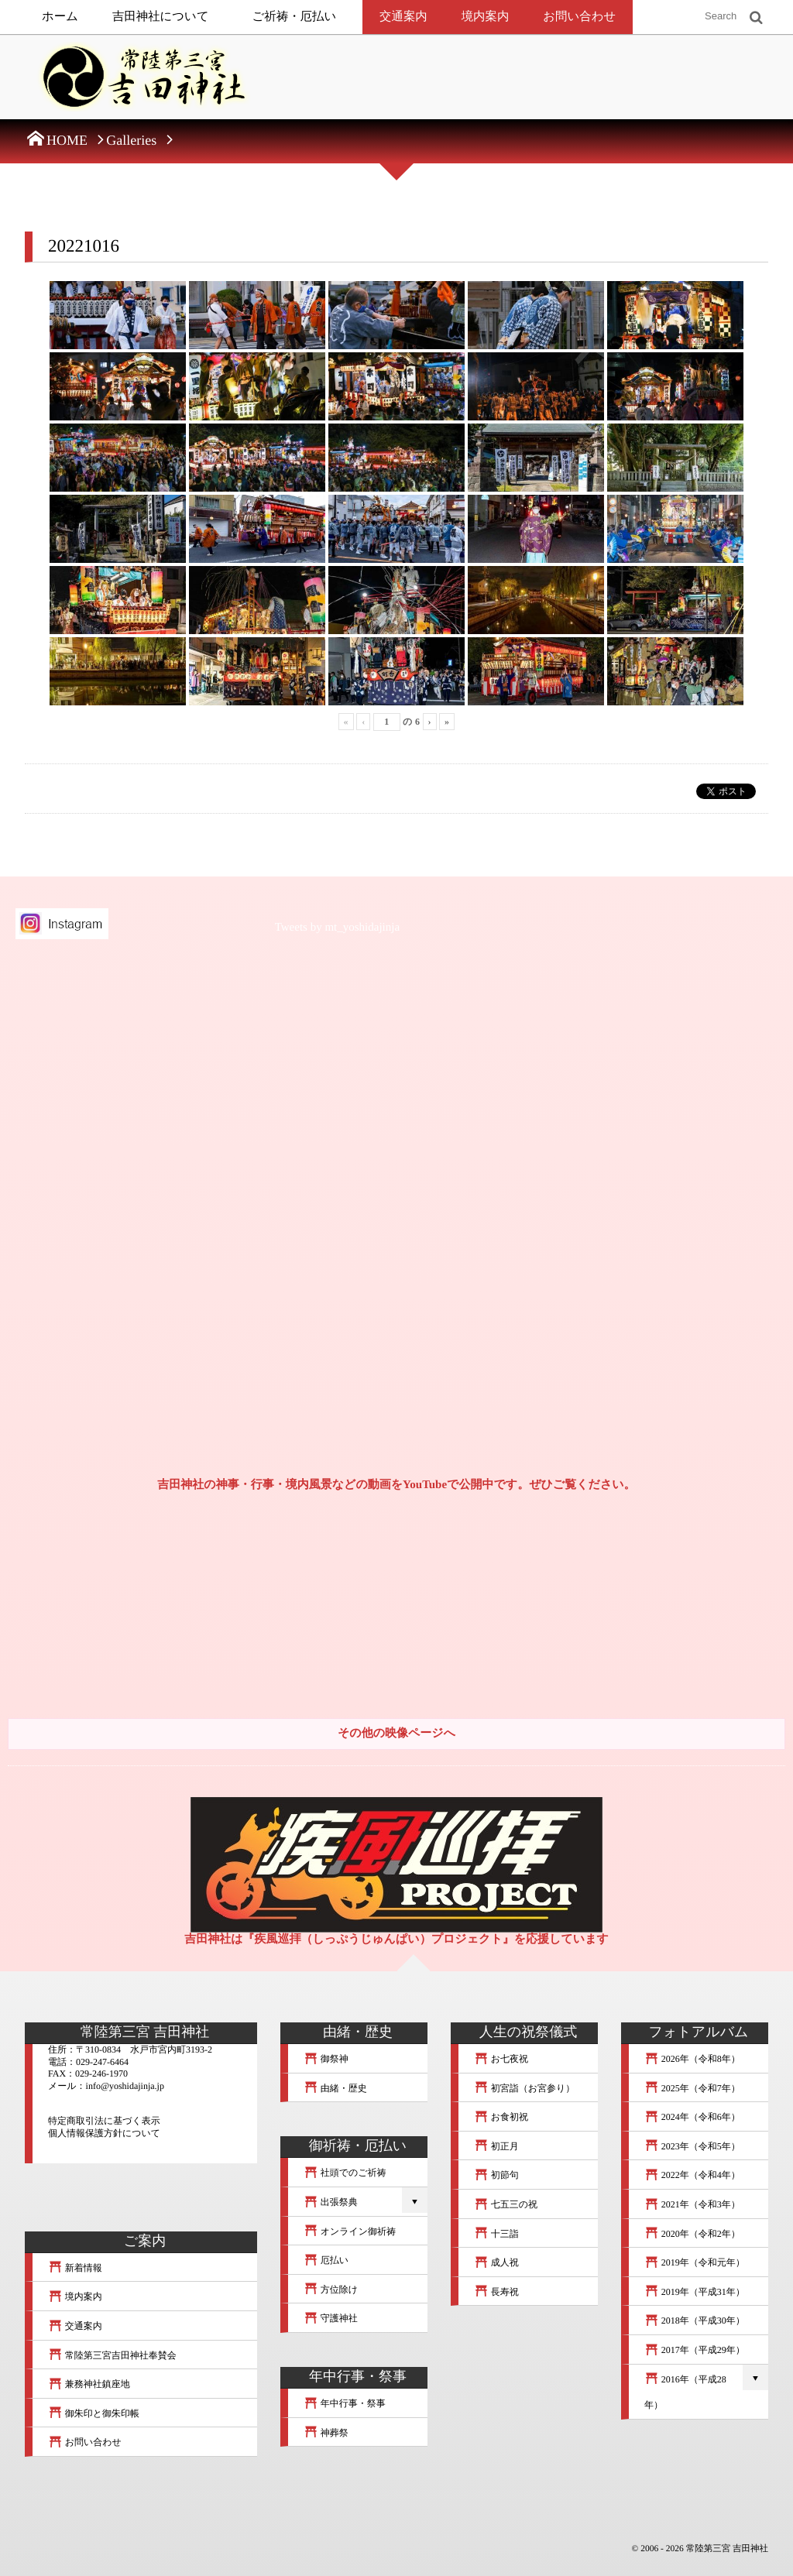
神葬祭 (326, 2432)
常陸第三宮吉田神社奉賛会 (112, 2355)
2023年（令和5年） (692, 2146)
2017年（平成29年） (694, 2349)
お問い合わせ (579, 16)
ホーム (60, 16)
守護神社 (331, 2318)
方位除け (331, 2289)
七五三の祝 (505, 2204)
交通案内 (403, 16)
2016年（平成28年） (685, 2392)
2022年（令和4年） (692, 2175)
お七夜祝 (501, 2058)
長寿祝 (496, 2291)
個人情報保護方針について (104, 2133)
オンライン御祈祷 (350, 2231)
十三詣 (496, 2233)
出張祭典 (331, 2202)
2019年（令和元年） (694, 2262)
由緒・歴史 (335, 2088)
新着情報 (75, 2267)
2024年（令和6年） (692, 2116)
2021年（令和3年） (692, 2204)
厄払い (326, 2260)
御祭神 (326, 2058)
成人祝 (496, 2262)
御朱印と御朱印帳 (93, 2413)
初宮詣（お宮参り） (524, 2088)
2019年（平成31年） (694, 2291)
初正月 (496, 2146)
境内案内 (486, 16)
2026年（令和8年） (692, 2058)
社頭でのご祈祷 (345, 2172)
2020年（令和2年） (692, 2233)
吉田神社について (160, 16)
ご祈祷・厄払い (294, 16)
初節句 (496, 2175)
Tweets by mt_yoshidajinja (337, 927)
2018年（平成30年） (694, 2320)
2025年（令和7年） (692, 2088)
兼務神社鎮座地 (89, 2384)
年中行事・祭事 (345, 2403)
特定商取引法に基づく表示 (104, 2120)
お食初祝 (501, 2116)
